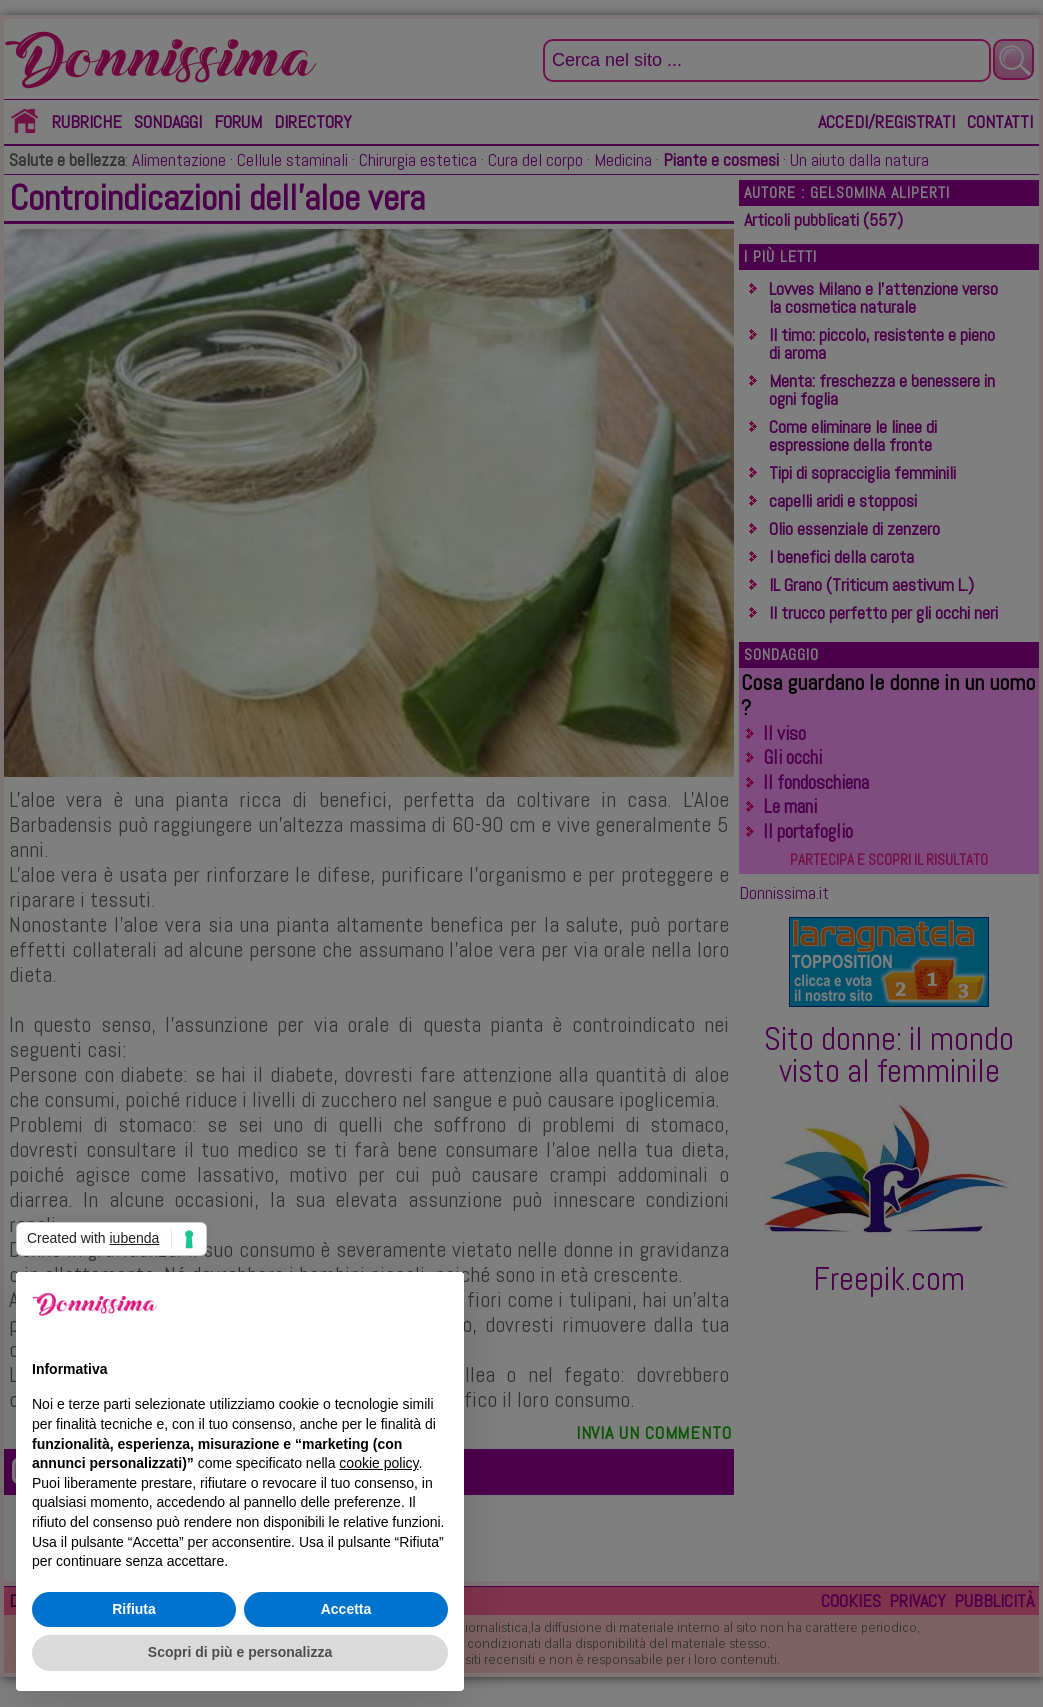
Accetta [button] (346, 1609)
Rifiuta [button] (134, 1609)
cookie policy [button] (378, 1463)
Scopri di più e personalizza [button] (240, 1652)
